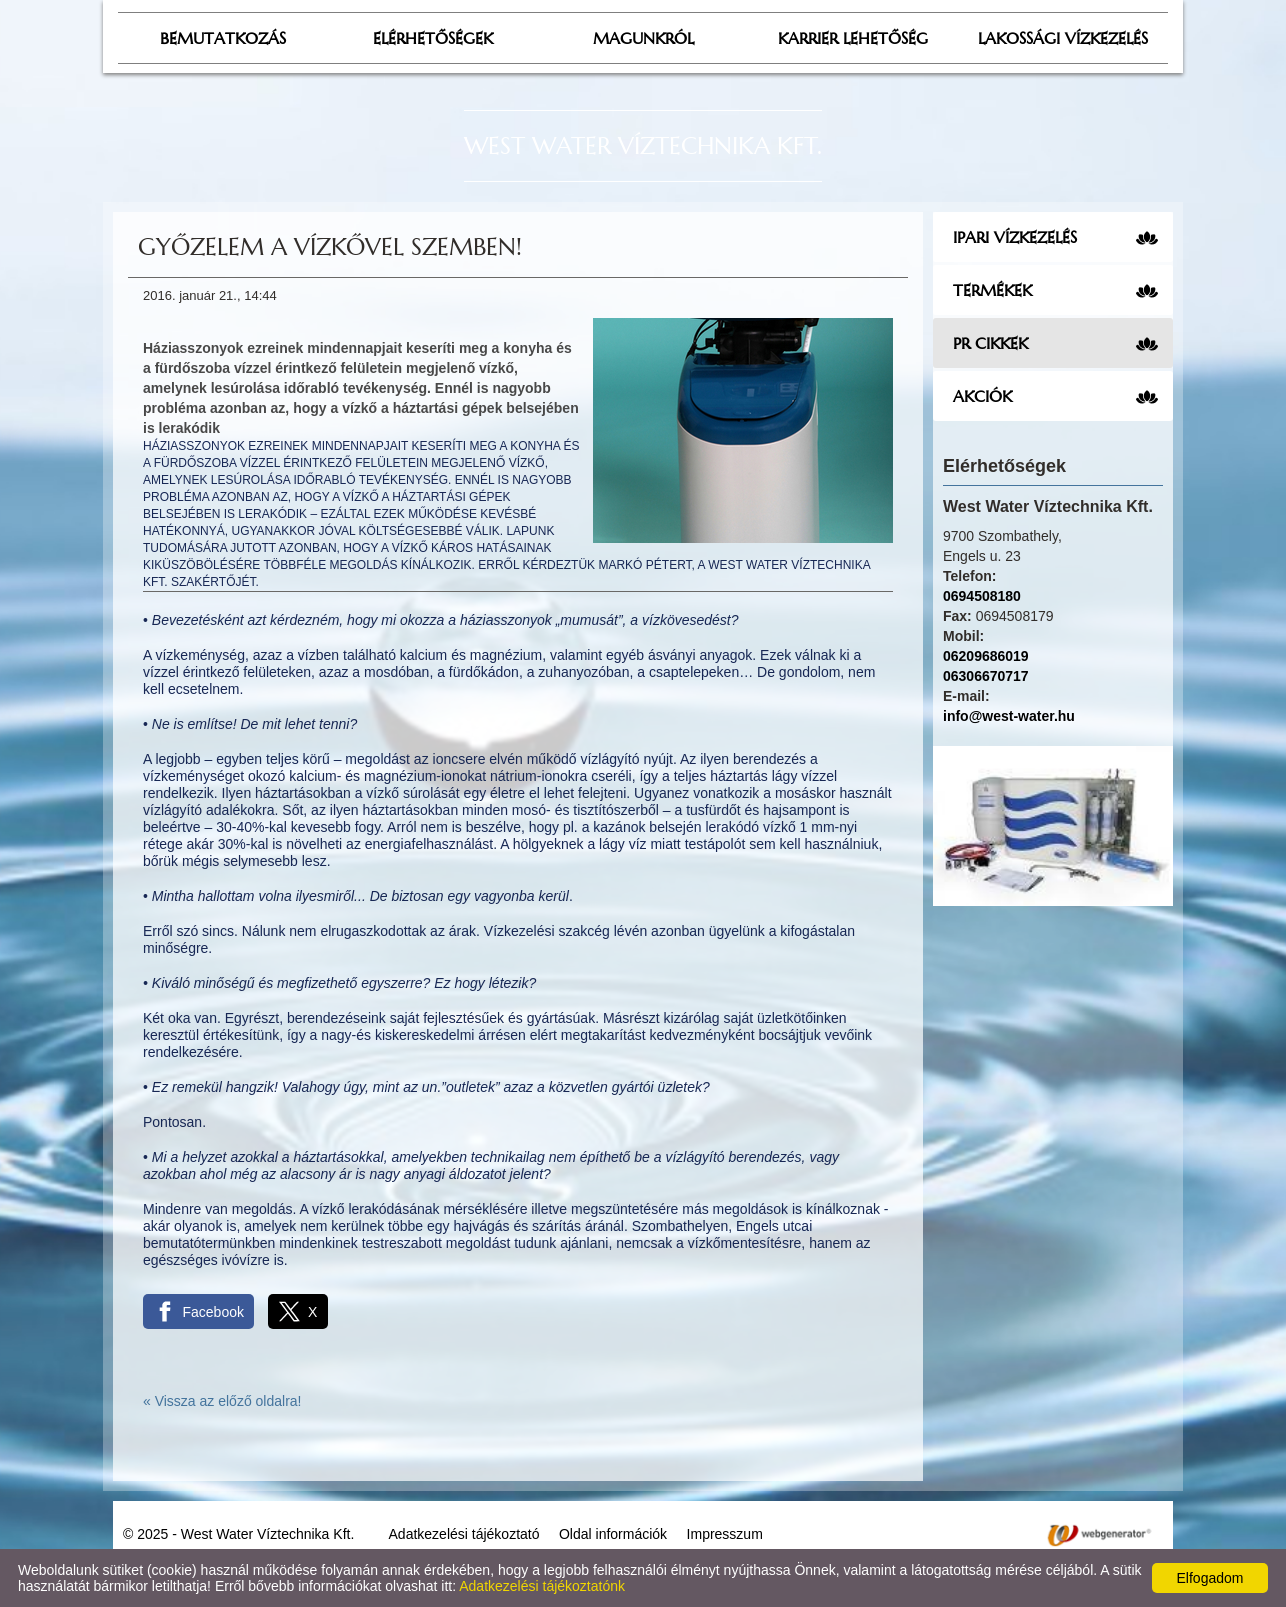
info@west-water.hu (1009, 716)
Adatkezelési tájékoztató (464, 1534)
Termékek (992, 290)
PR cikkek (990, 343)
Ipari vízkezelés (1015, 237)
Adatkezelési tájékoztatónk (542, 1586)
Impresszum (725, 1534)
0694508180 (982, 596)
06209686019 (986, 656)
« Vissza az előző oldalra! (222, 1401)
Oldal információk (613, 1534)
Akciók (982, 396)
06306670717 (986, 676)
